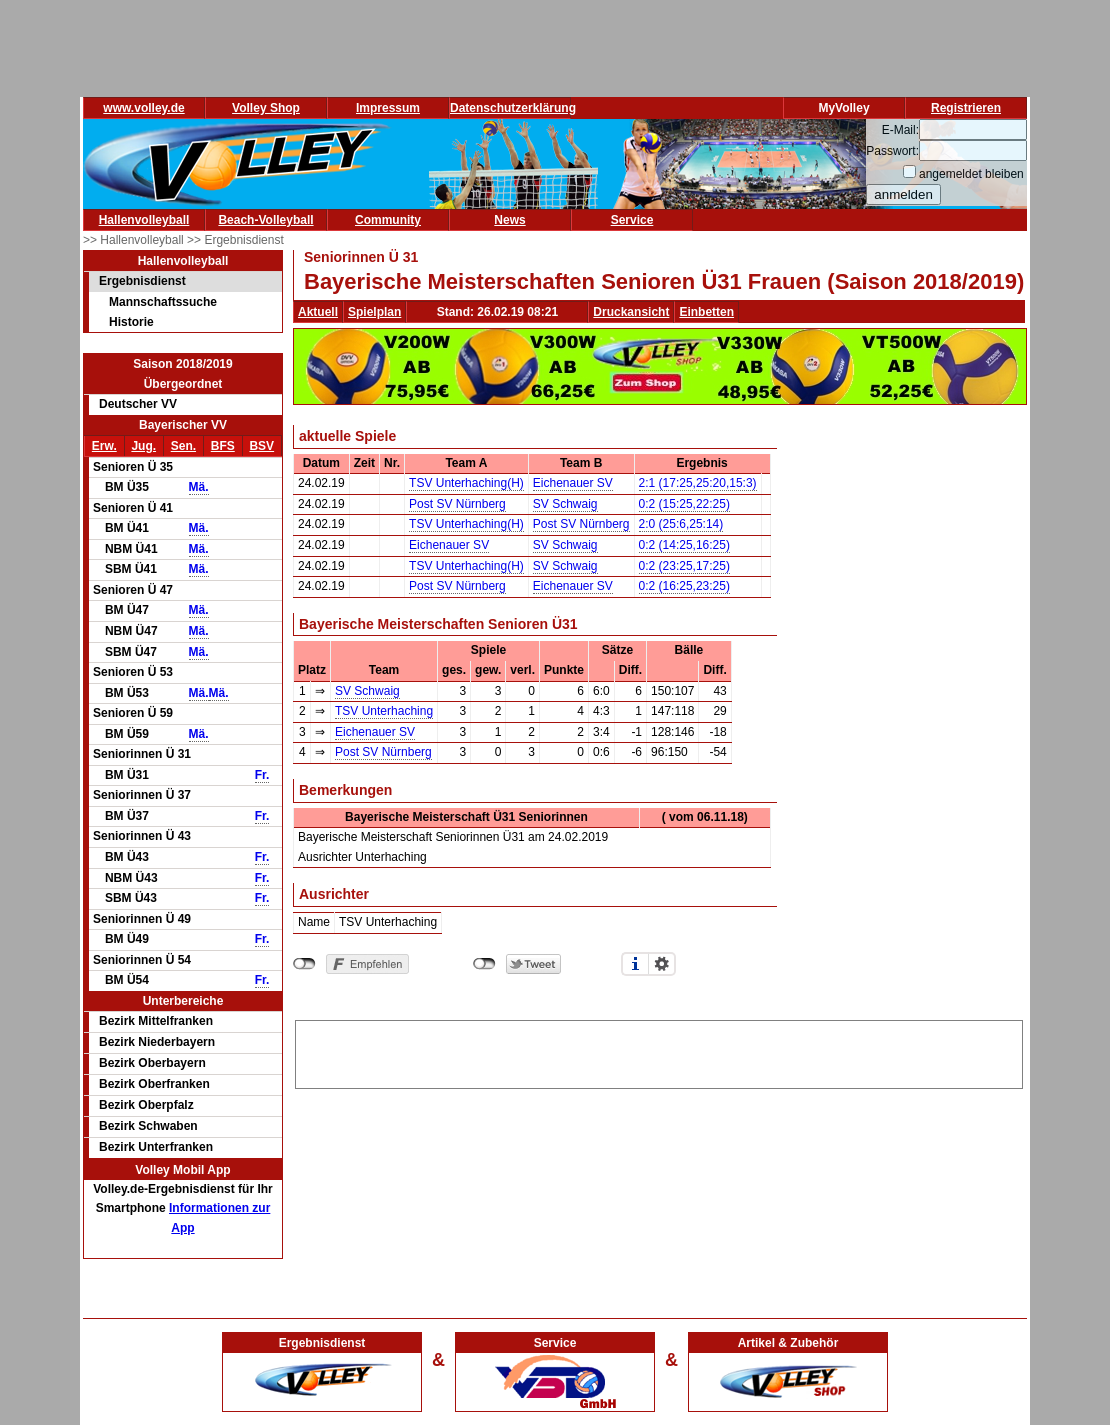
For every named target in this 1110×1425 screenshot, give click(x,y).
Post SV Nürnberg (457, 504)
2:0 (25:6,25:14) (681, 524)
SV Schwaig (565, 504)
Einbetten (706, 312)
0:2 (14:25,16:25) (684, 545)
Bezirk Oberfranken (154, 1084)
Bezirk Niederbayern (157, 1042)
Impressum (388, 108)
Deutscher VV (138, 404)
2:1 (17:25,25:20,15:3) (698, 483)
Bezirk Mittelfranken (156, 1021)
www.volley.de (143, 108)
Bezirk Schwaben (148, 1126)
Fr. (262, 775)
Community (388, 220)
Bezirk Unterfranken (156, 1147)
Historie (131, 322)
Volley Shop (266, 108)
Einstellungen (662, 964)
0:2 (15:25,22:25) (684, 504)
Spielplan (374, 312)
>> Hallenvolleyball (135, 240)
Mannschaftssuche (163, 302)
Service (632, 220)
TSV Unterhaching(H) (466, 483)
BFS (223, 446)
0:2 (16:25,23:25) (684, 586)
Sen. (183, 446)
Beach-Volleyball (265, 220)
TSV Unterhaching (384, 711)
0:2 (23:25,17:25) (684, 566)
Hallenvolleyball (144, 220)
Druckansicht (631, 312)
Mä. (199, 487)
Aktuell (318, 312)
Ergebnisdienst (142, 281)
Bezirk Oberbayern (152, 1063)
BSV (261, 446)
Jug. (143, 446)
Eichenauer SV (573, 483)
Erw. (104, 446)
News (509, 220)
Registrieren (966, 108)
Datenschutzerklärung (513, 108)
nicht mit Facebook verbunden (304, 964)
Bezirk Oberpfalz (146, 1105)
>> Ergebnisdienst (235, 240)
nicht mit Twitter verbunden (484, 964)
